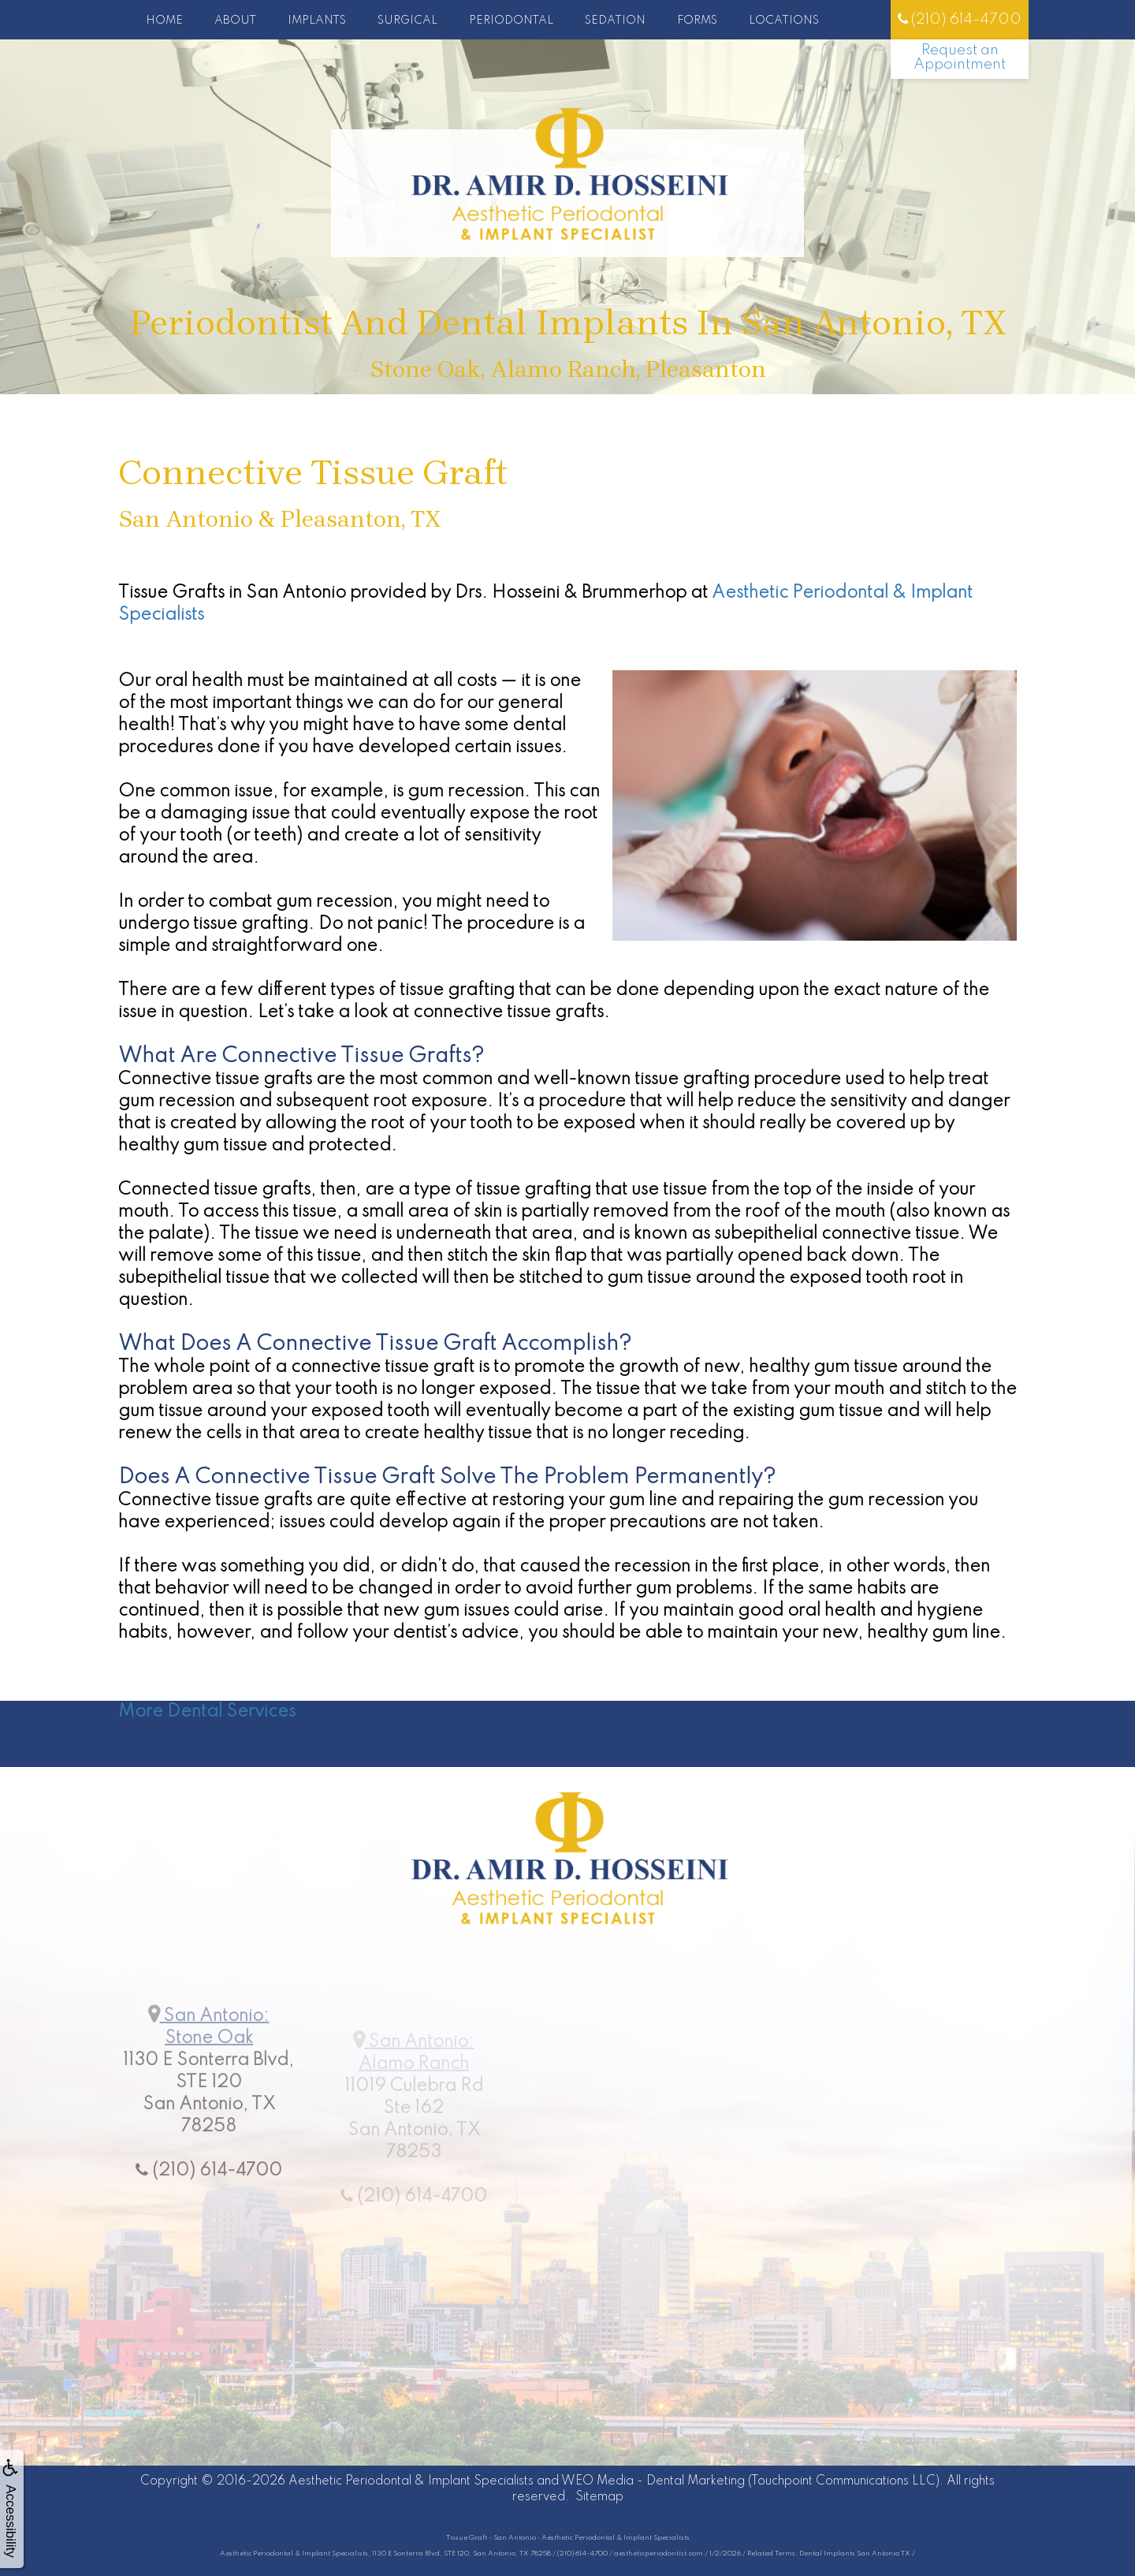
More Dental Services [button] (207, 1711)
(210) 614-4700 (960, 19)
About (235, 20)
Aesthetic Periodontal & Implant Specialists (411, 2481)
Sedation (615, 20)
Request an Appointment (960, 57)
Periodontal (511, 20)
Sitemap (599, 2497)
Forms (697, 20)
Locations (784, 20)
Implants (317, 20)
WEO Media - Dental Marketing (653, 2481)
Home (164, 20)
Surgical (407, 20)
